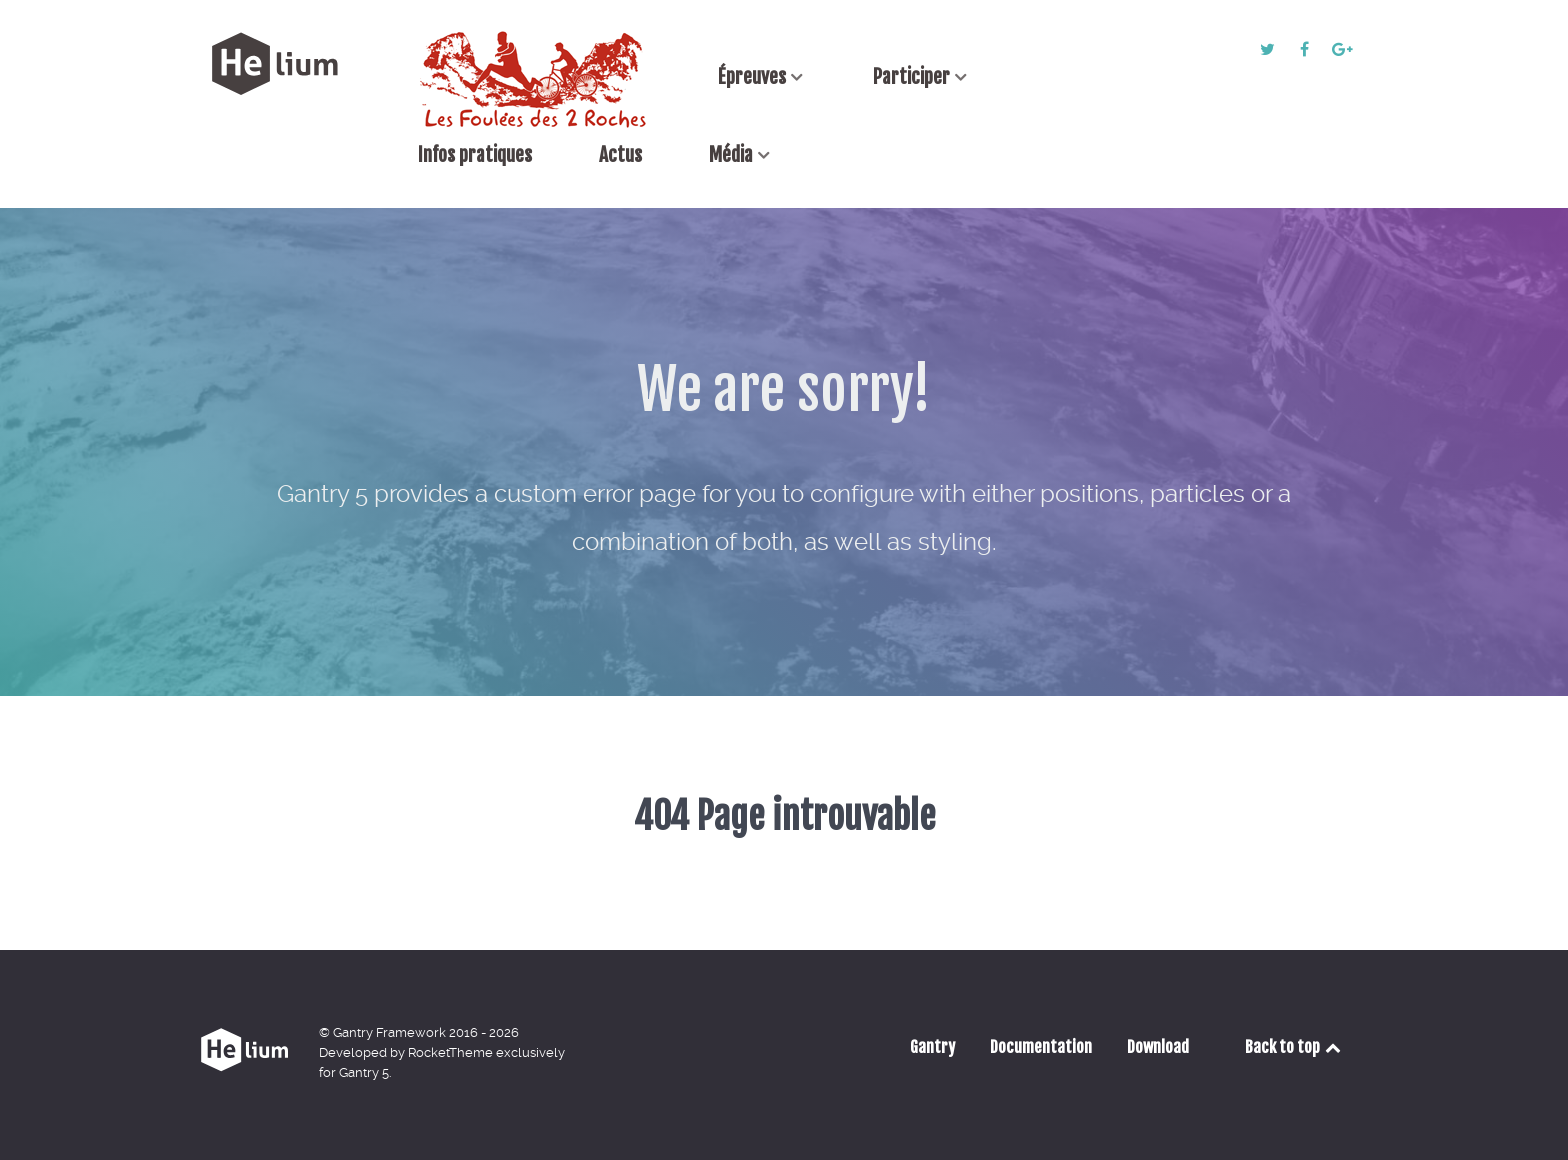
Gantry (932, 1047)
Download (1158, 1047)
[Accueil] (534, 79)
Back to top (1294, 1047)
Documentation (1041, 1047)
